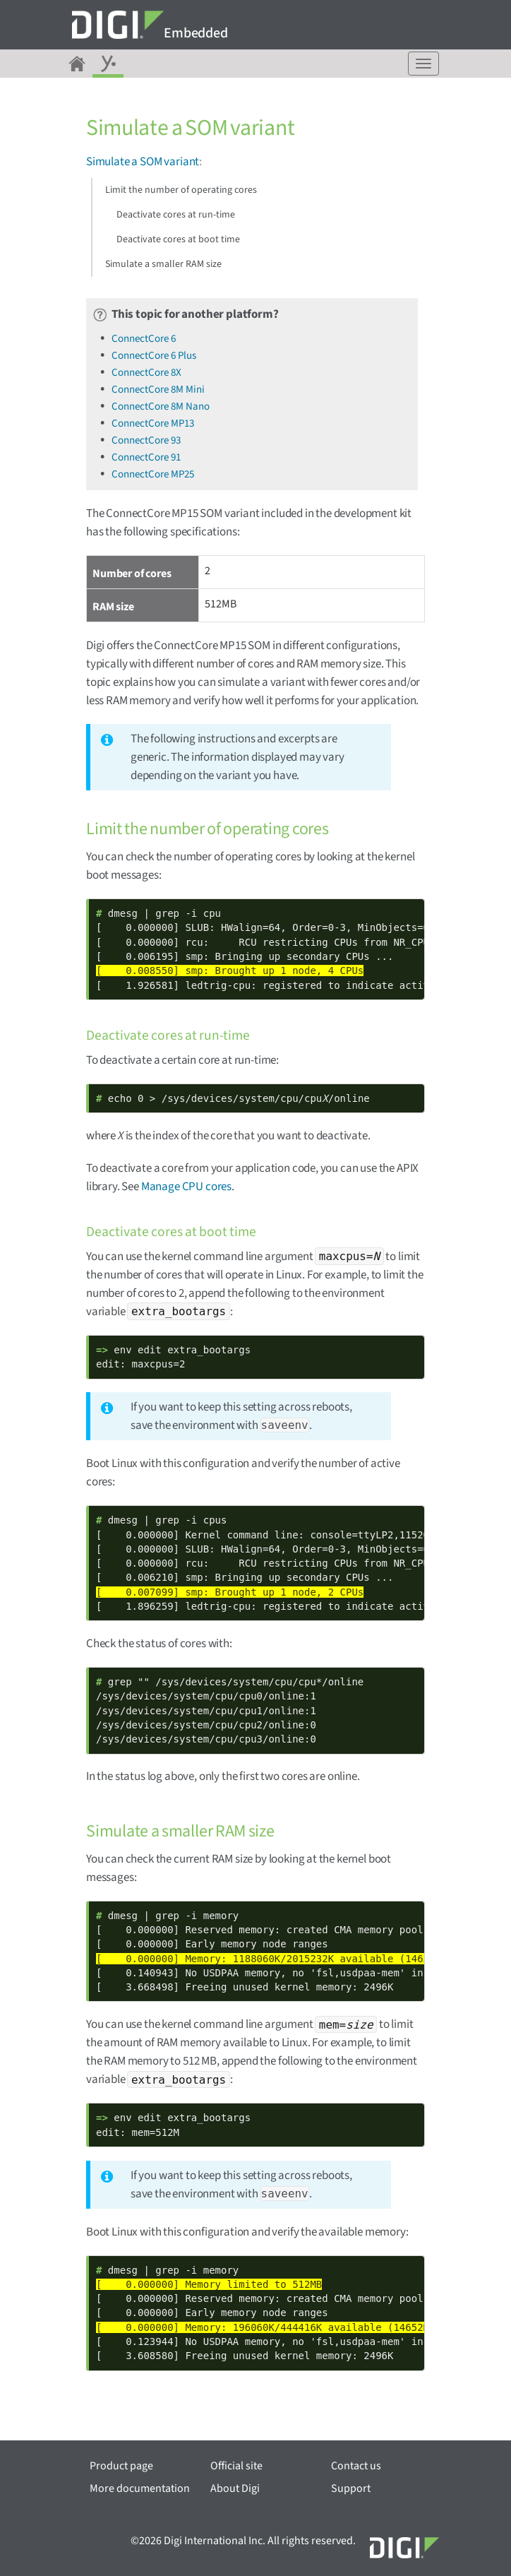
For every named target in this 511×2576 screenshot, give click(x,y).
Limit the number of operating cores (181, 190)
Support (351, 2488)
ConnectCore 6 (144, 338)
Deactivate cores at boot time (178, 239)
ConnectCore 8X (146, 372)
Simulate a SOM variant (142, 161)
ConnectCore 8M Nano (161, 406)
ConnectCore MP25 (153, 474)
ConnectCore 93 (146, 440)
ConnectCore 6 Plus (154, 355)
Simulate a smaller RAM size (163, 264)
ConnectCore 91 (146, 457)
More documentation (140, 2488)
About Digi (235, 2488)
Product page (121, 2466)
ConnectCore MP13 (153, 423)
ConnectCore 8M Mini (158, 389)
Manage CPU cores (186, 1186)
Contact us (356, 2466)
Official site (236, 2466)
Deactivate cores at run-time (175, 215)
